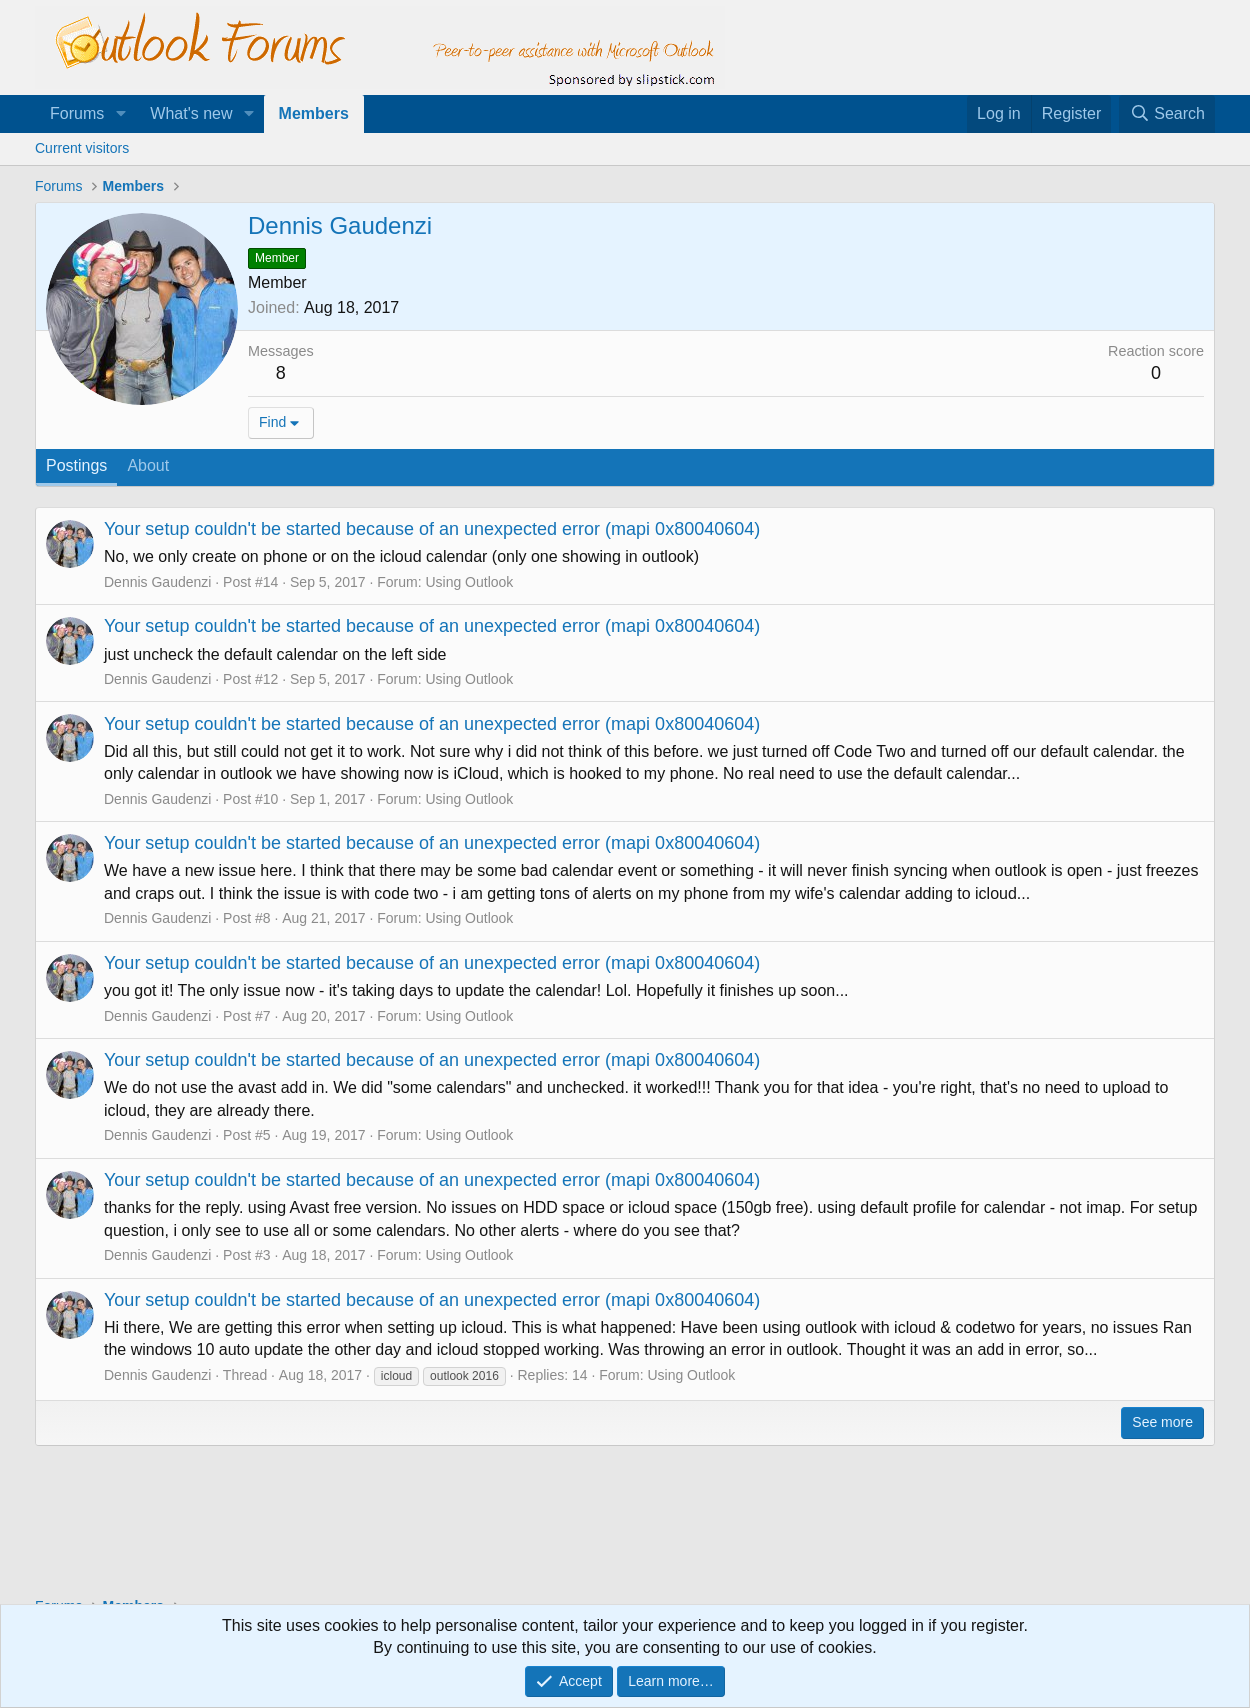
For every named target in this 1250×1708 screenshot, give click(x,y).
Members (314, 113)
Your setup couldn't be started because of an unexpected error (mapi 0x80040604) (432, 529)
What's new (191, 113)
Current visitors (82, 148)
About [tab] (148, 465)
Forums (77, 113)
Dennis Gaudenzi (157, 582)
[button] (120, 114)
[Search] (1167, 114)
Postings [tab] (76, 465)
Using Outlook (469, 582)
